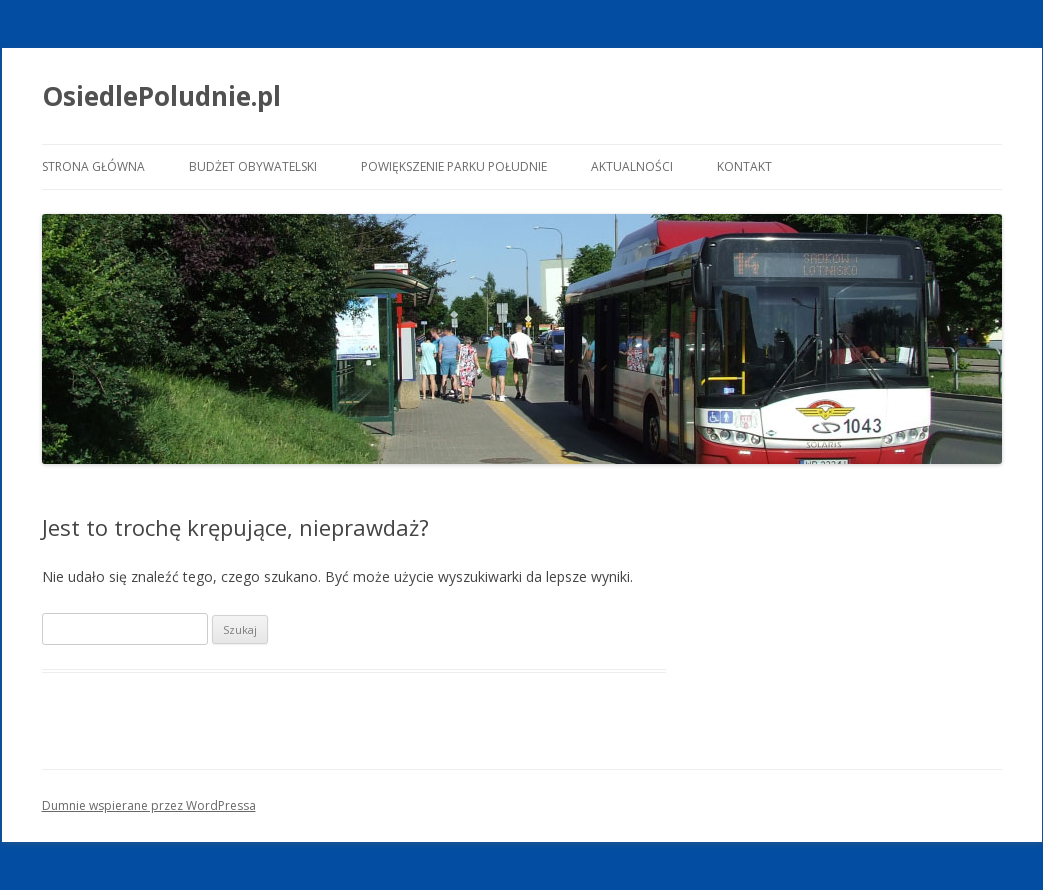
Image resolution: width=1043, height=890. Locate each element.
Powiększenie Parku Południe (454, 166)
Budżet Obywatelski (253, 166)
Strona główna (93, 166)
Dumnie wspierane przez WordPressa (149, 805)
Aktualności (632, 166)
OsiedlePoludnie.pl (161, 96)
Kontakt (744, 166)
